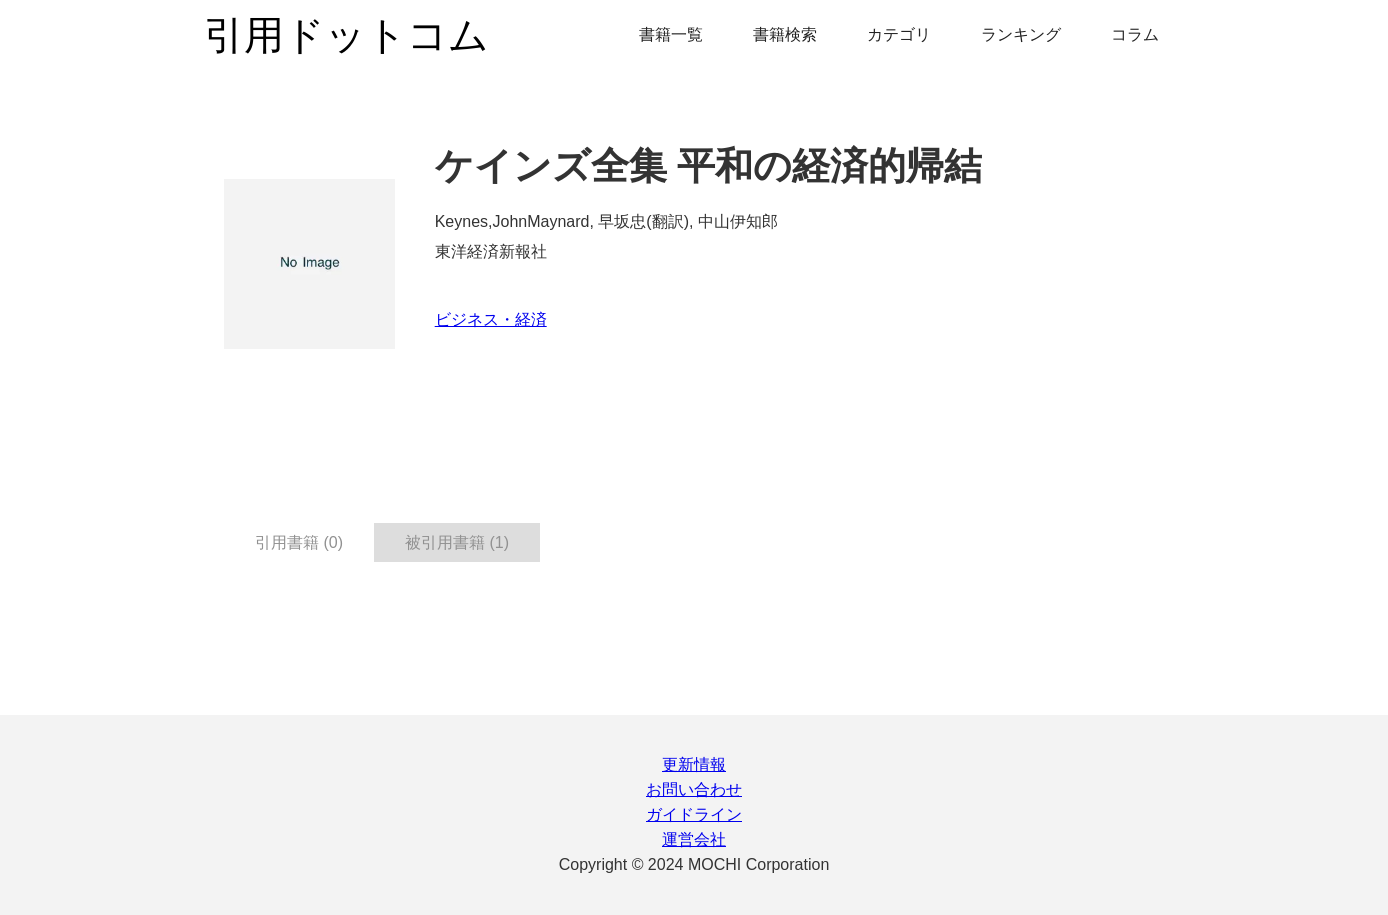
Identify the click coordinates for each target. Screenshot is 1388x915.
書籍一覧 (671, 34)
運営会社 (694, 839)
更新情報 (694, 764)
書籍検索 (785, 34)
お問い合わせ (694, 789)
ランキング (1021, 34)
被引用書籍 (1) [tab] (457, 542)
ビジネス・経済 (491, 319)
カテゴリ (899, 34)
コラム (1135, 34)
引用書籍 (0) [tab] (299, 542)
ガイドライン (694, 814)
